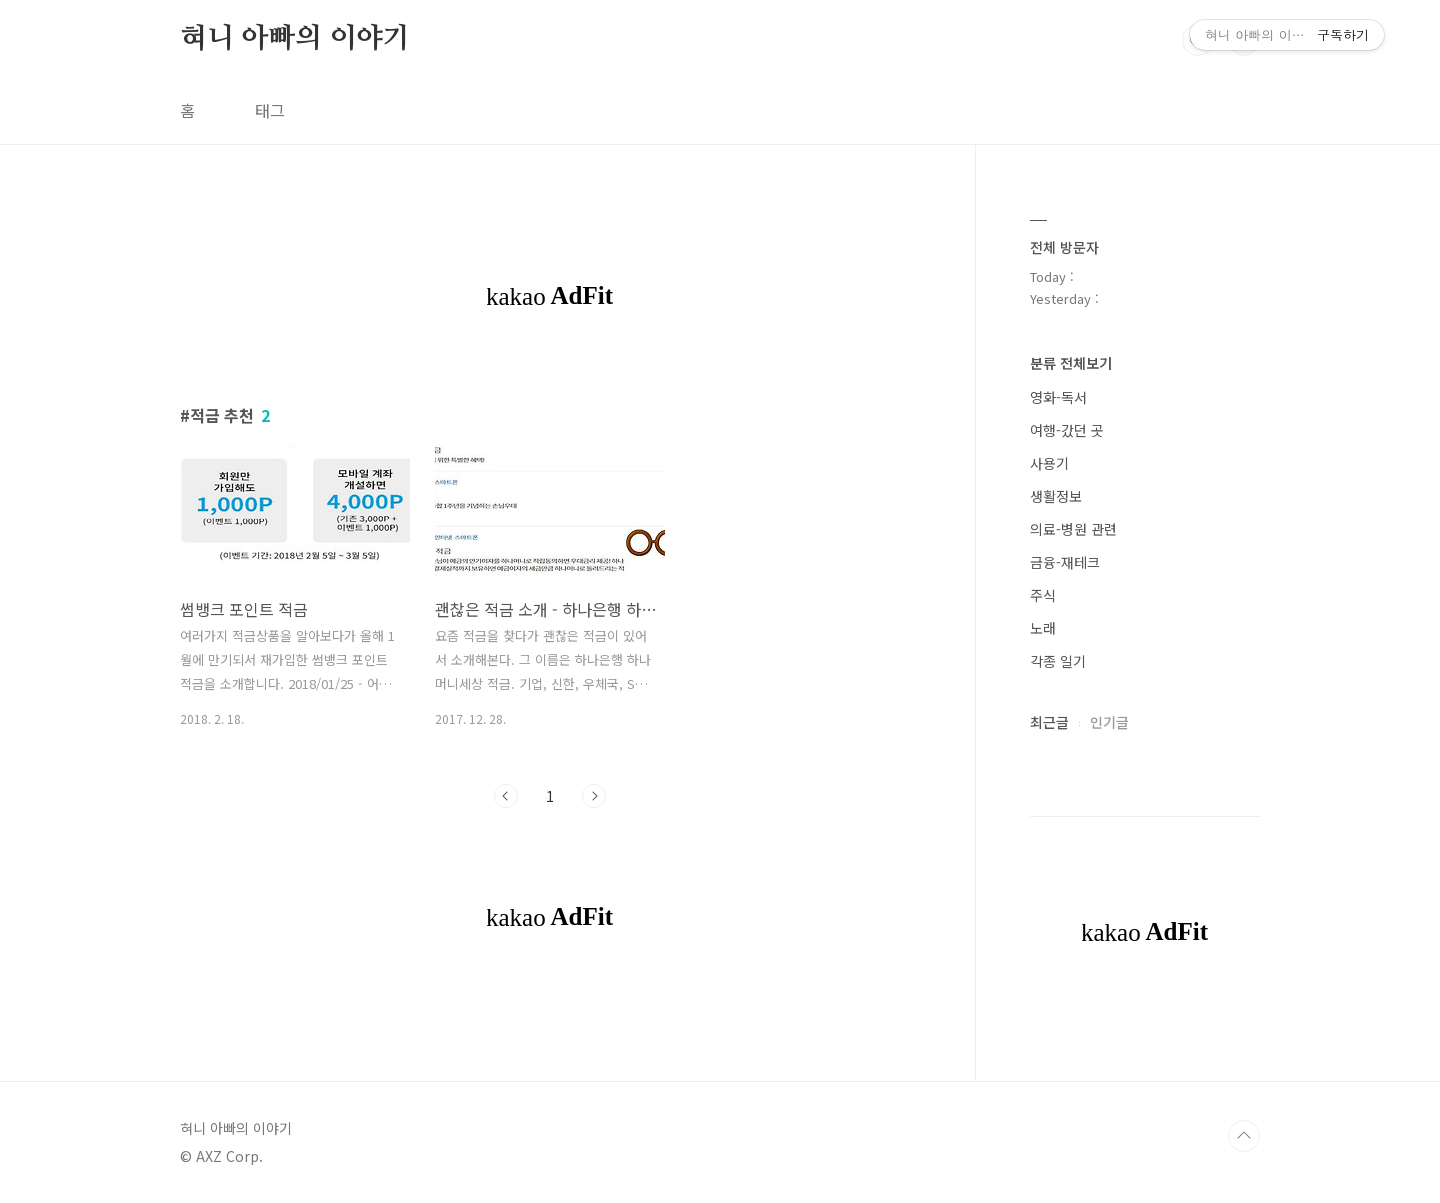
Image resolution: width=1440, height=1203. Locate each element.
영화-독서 (1058, 397)
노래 (1043, 628)
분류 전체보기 (1071, 363)
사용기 (1049, 463)
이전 (506, 796)
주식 (1043, 595)
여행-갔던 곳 (1067, 430)
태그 (270, 110)
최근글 (1049, 722)
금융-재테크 (1065, 562)
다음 (594, 796)
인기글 (1109, 722)
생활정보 (1056, 496)
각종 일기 (1058, 661)
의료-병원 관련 (1073, 529)
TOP (1244, 1136)
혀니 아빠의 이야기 (295, 39)
